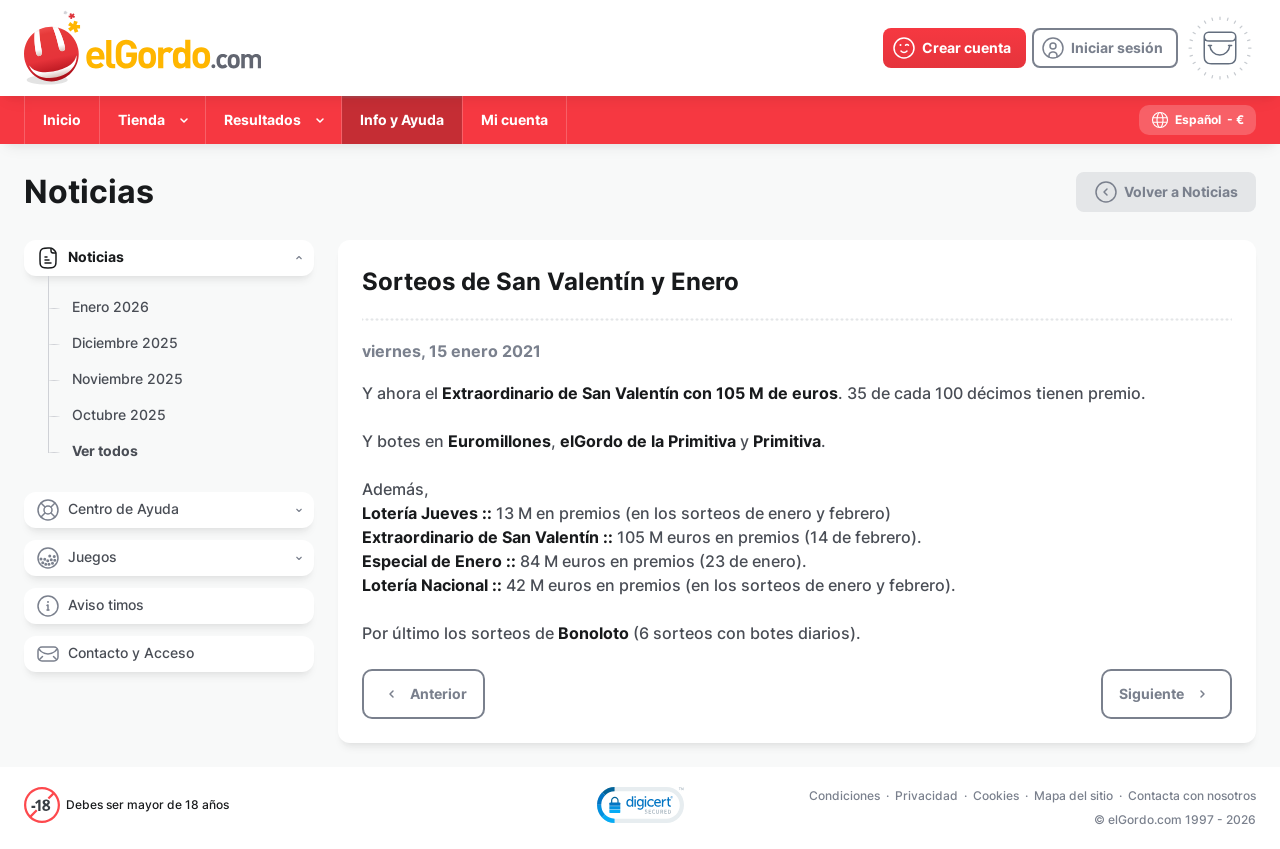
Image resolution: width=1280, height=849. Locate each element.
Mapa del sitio (1073, 795)
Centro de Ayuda (123, 508)
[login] (1105, 48)
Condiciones (844, 795)
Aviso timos (106, 604)
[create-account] (954, 48)
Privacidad (926, 795)
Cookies (996, 795)
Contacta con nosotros (1192, 795)
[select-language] (1197, 120)
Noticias (96, 256)
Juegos (92, 556)
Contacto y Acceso (131, 652)
